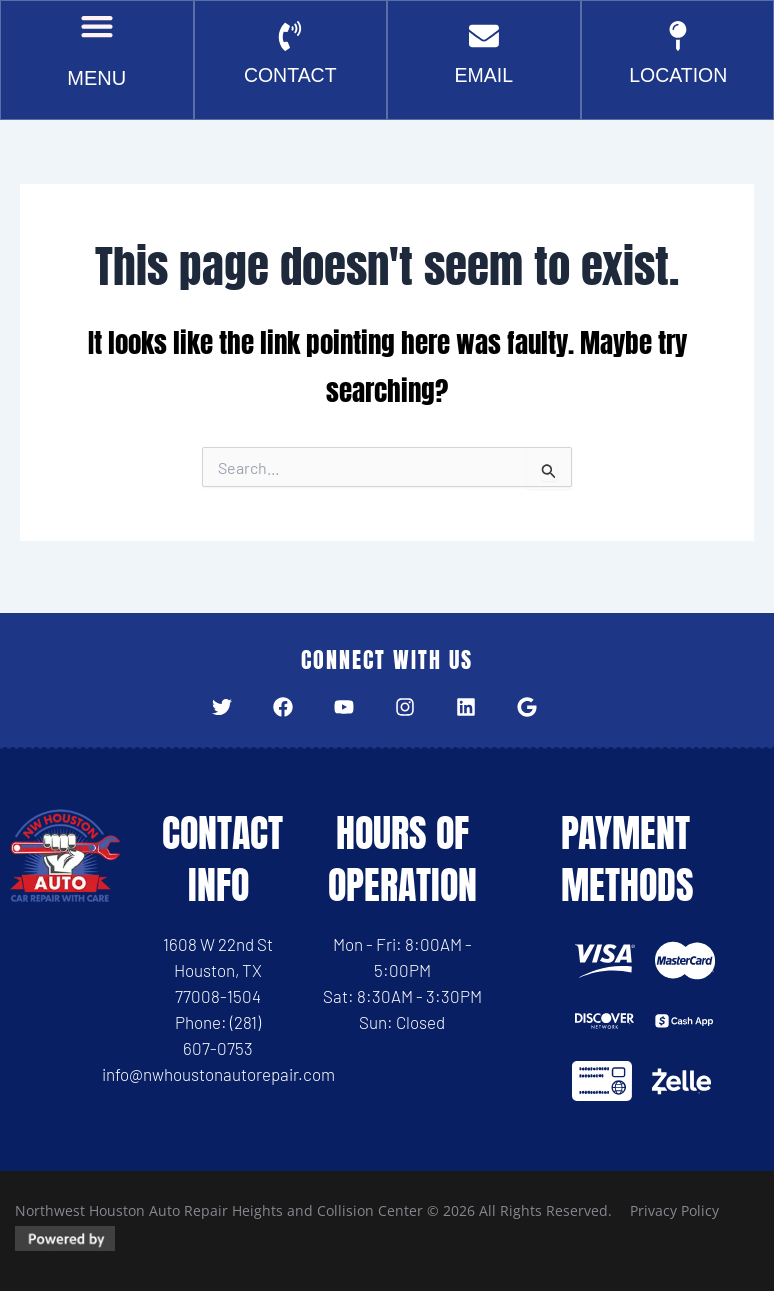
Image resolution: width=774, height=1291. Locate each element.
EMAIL (484, 80)
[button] (96, 30)
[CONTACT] (290, 40)
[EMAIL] (484, 40)
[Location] (678, 40)
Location (678, 80)
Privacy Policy (674, 1210)
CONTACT (290, 80)
